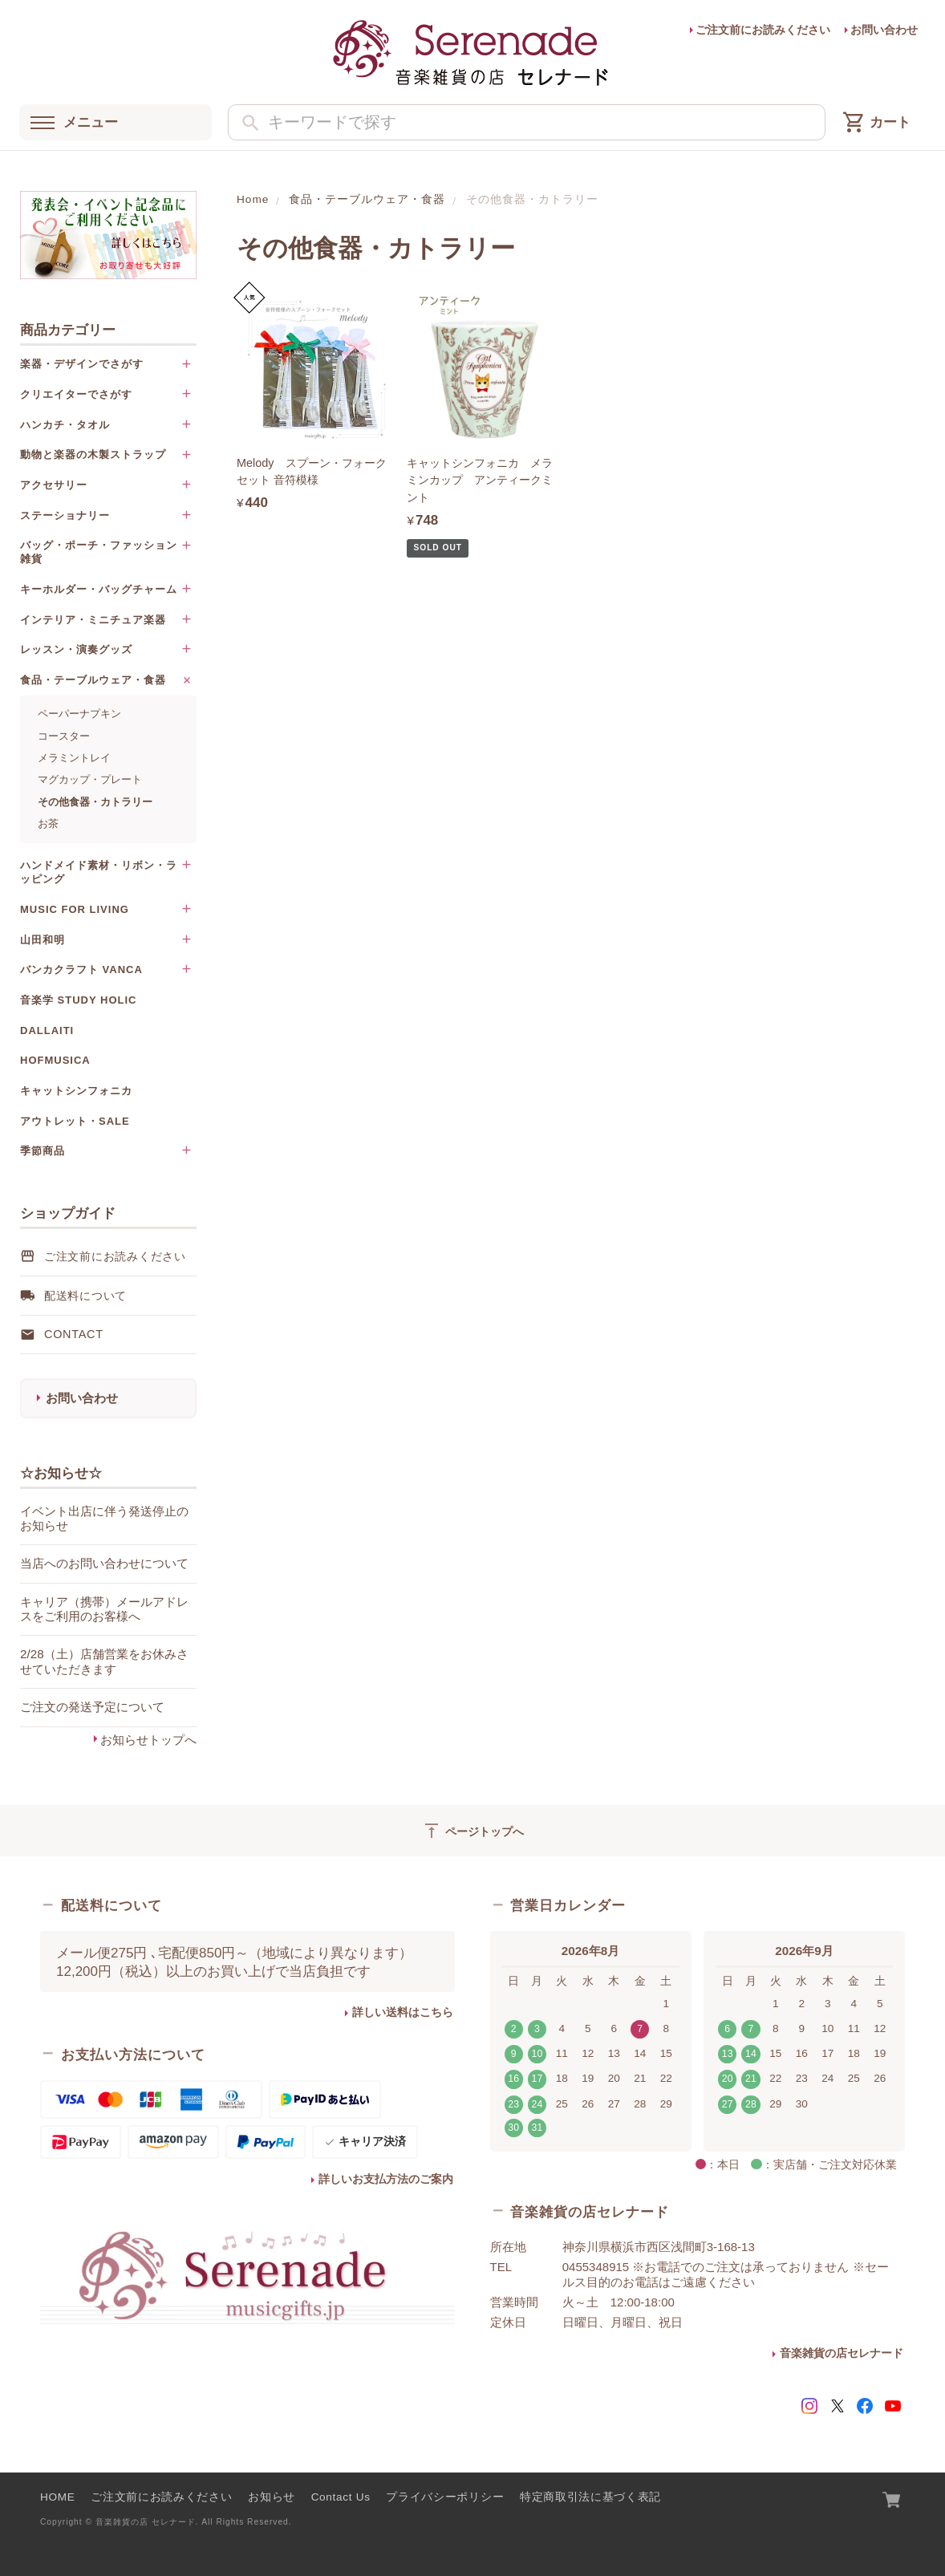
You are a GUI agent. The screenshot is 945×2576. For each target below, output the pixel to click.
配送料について (85, 1295)
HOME (57, 2497)
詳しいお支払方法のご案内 (385, 2179)
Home (253, 199)
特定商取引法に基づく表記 (590, 2497)
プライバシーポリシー (445, 2497)
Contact (73, 1334)
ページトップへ (473, 1830)
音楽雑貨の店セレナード (841, 2353)
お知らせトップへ (148, 1739)
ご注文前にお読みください (763, 30)
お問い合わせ (884, 30)
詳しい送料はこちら (402, 2012)
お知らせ (271, 2497)
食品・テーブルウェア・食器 (367, 199)
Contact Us (341, 2497)
